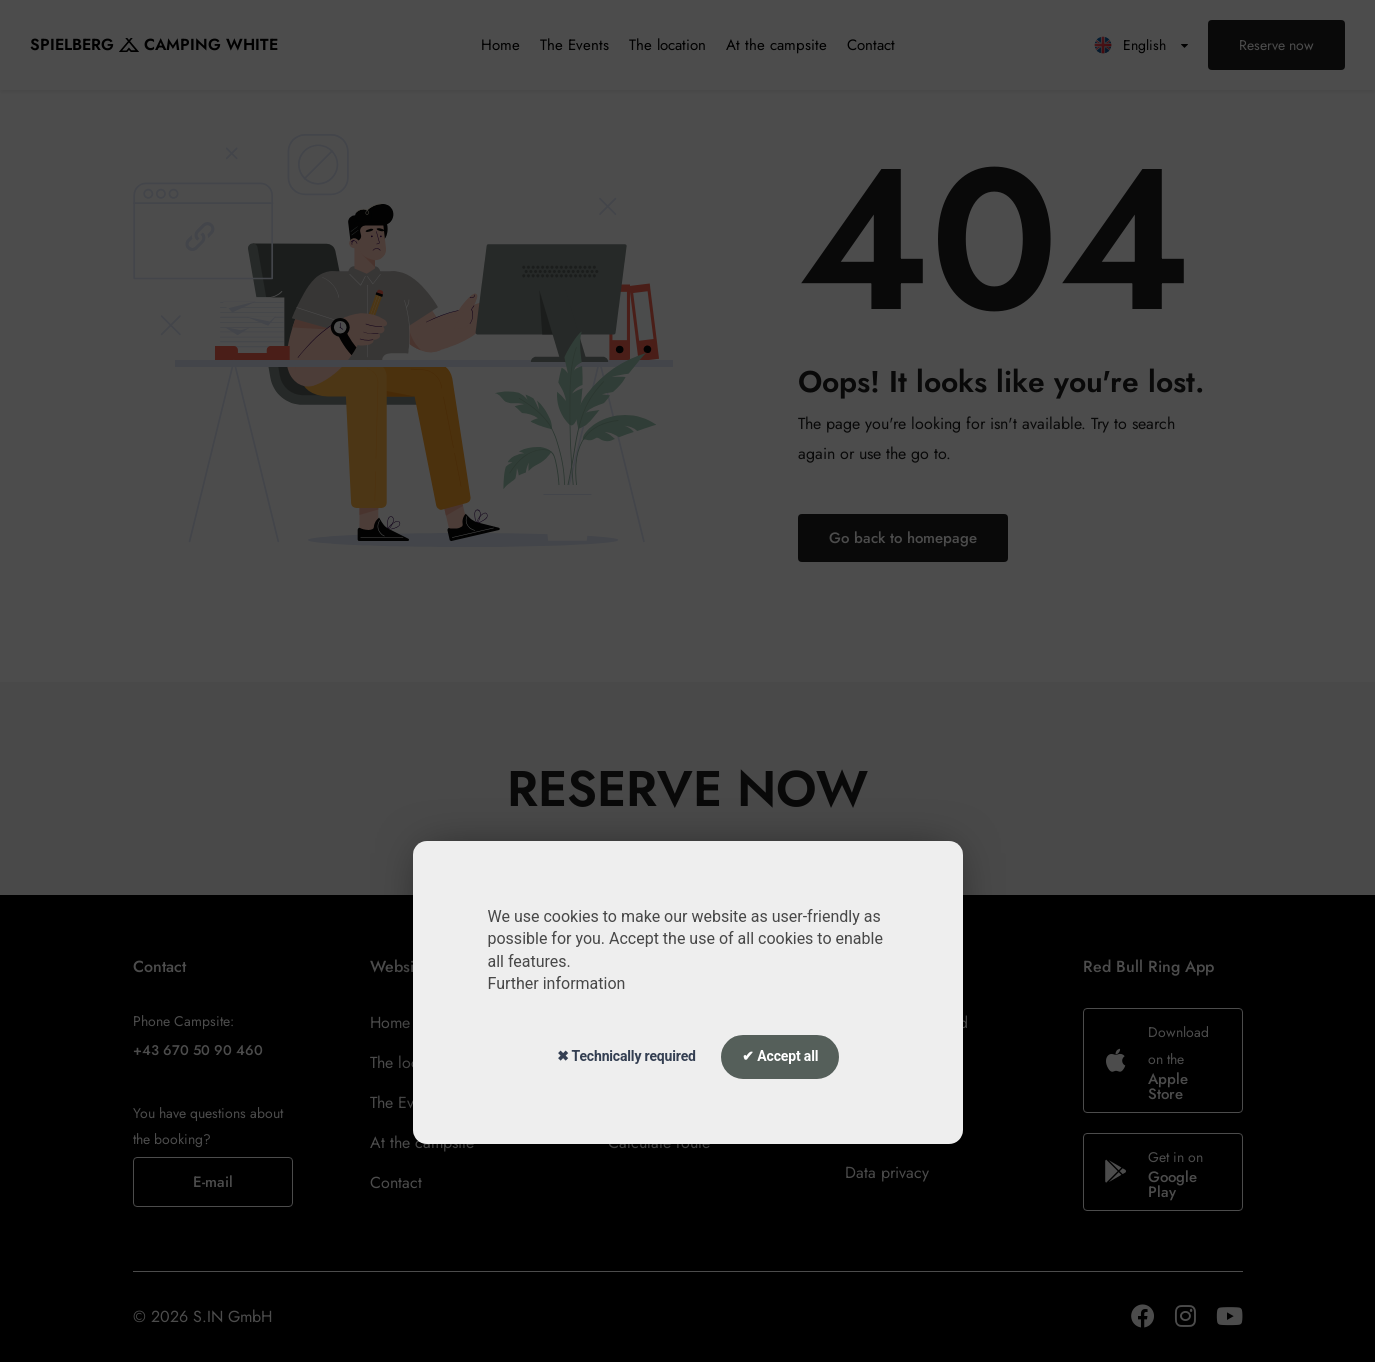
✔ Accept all (780, 1056)
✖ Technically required (626, 1056)
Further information (557, 983)
